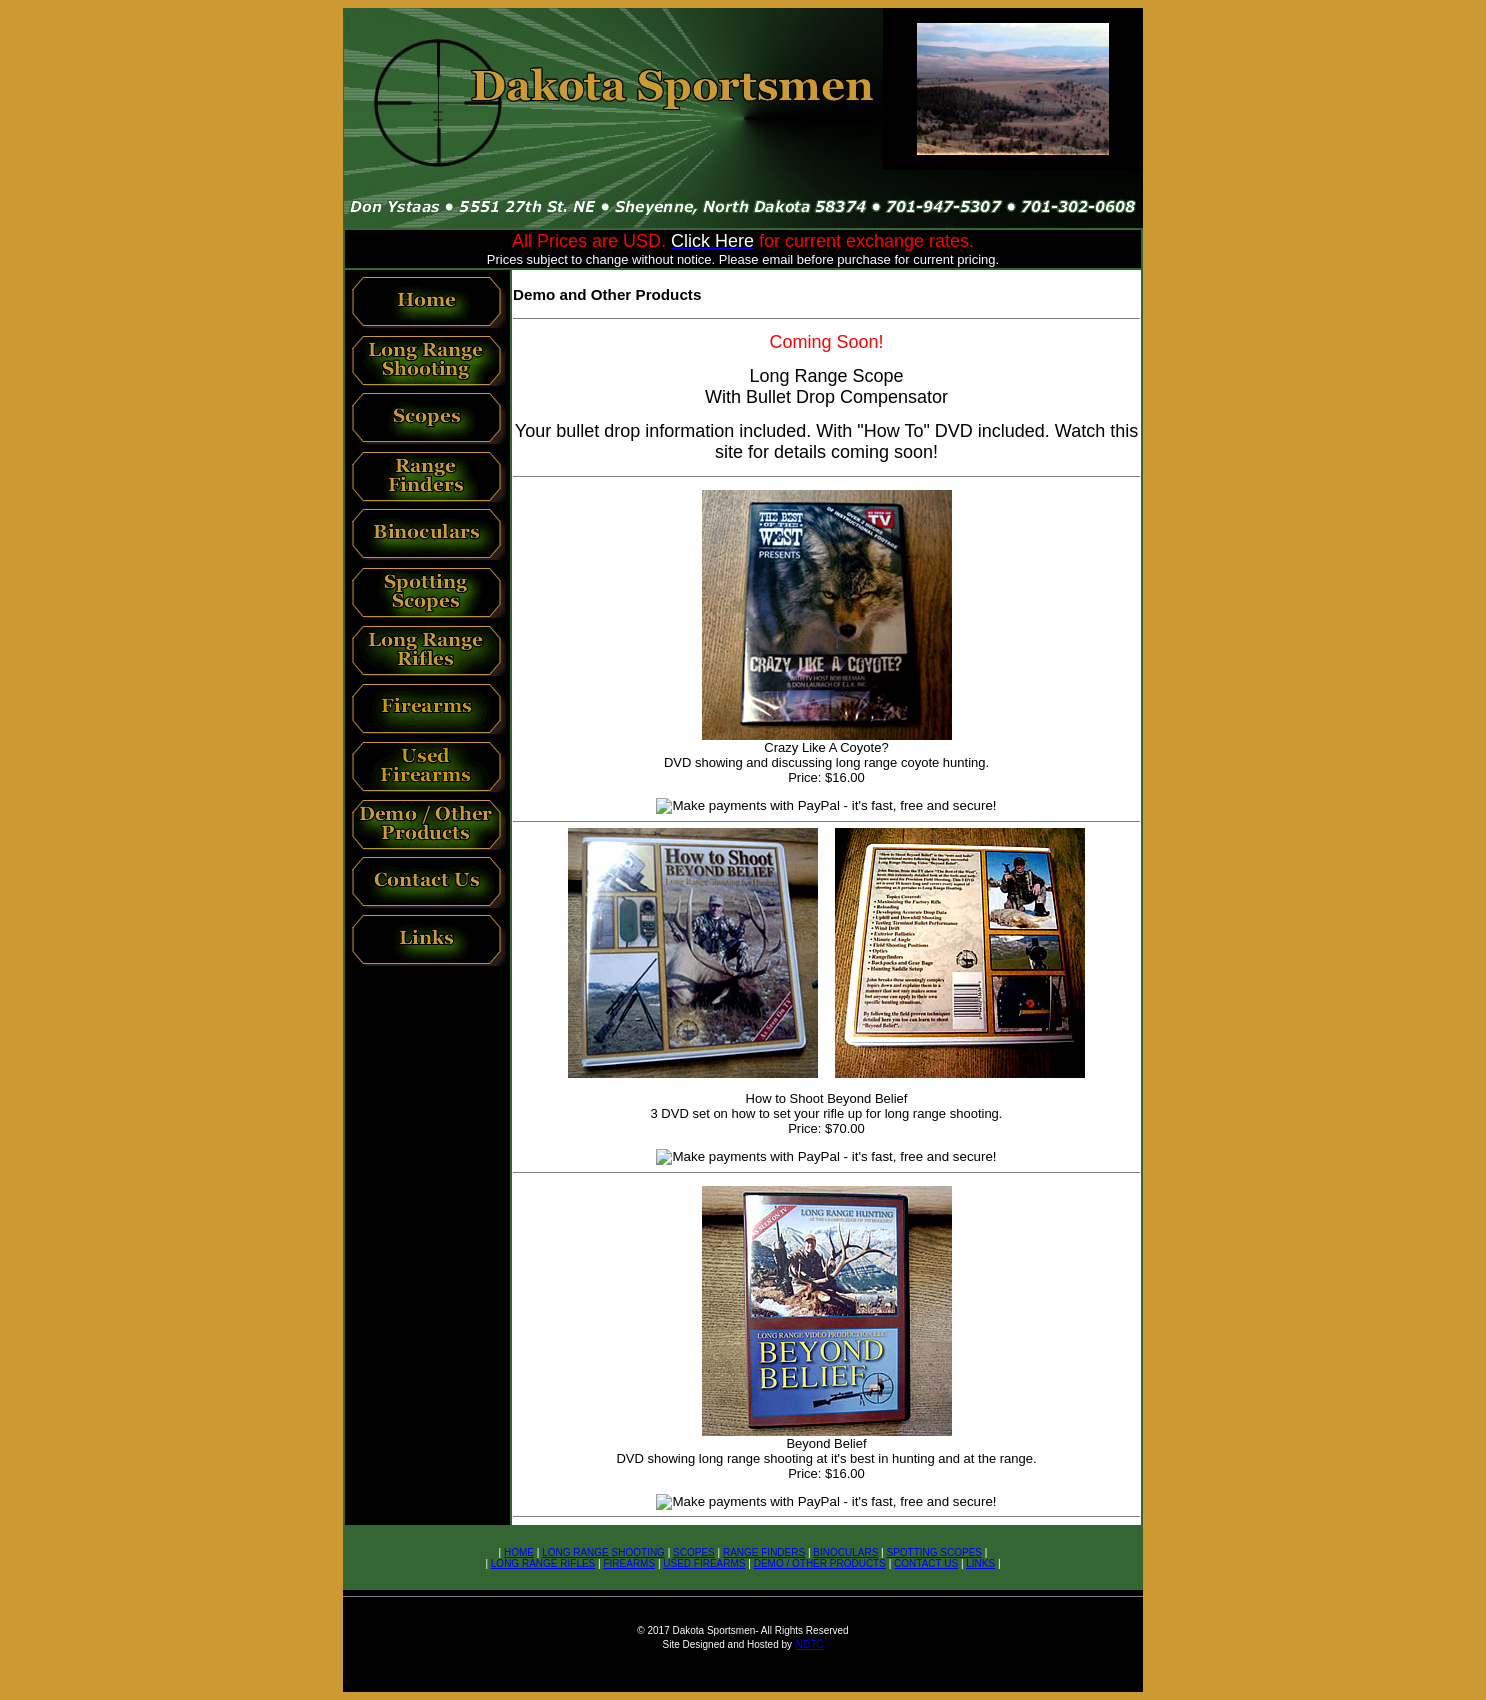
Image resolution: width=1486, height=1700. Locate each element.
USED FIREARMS (704, 1563)
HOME (519, 1552)
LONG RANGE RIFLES (543, 1563)
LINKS (980, 1563)
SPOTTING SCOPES (934, 1552)
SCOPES (694, 1552)
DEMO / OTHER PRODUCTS (820, 1563)
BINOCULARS (845, 1552)
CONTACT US (926, 1563)
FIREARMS (629, 1563)
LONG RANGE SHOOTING (603, 1552)
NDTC (810, 1644)
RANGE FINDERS (764, 1552)
